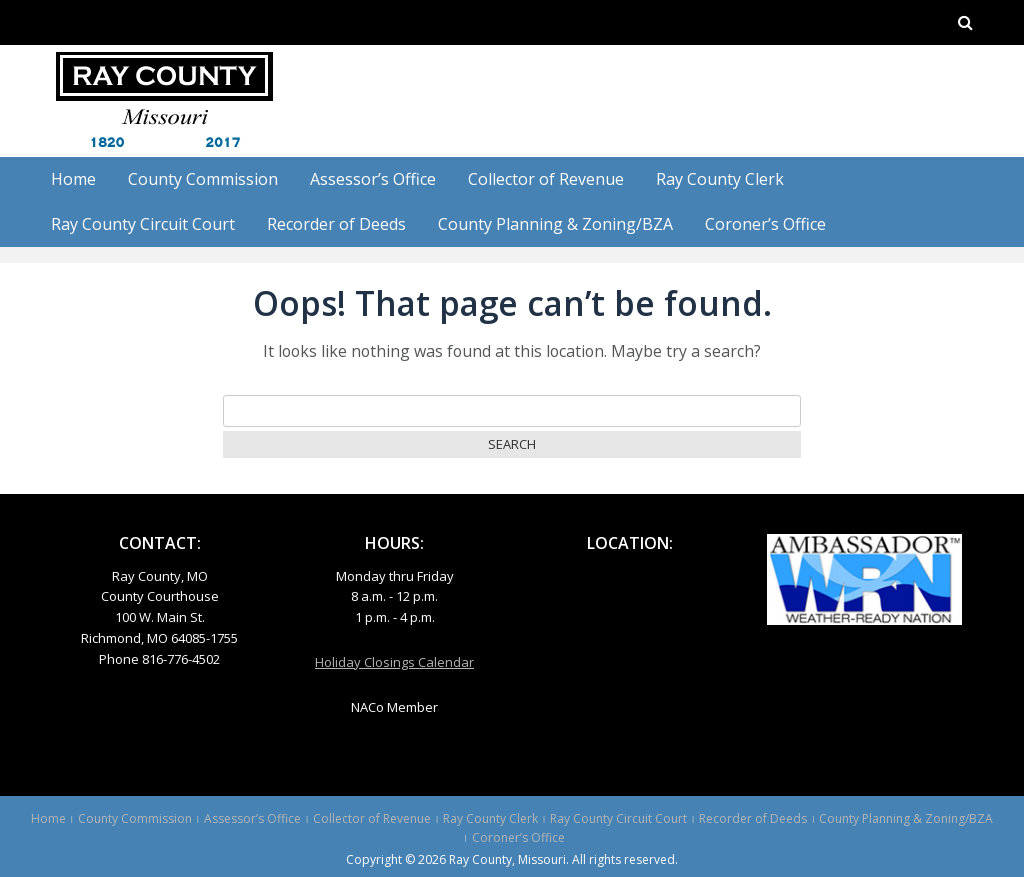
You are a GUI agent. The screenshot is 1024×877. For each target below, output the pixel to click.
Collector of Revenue (546, 179)
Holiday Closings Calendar (394, 662)
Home (73, 179)
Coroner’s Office (765, 224)
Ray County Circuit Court (143, 224)
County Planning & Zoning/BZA (555, 224)
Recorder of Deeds (336, 224)
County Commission (203, 179)
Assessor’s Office (373, 179)
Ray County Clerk (720, 179)
